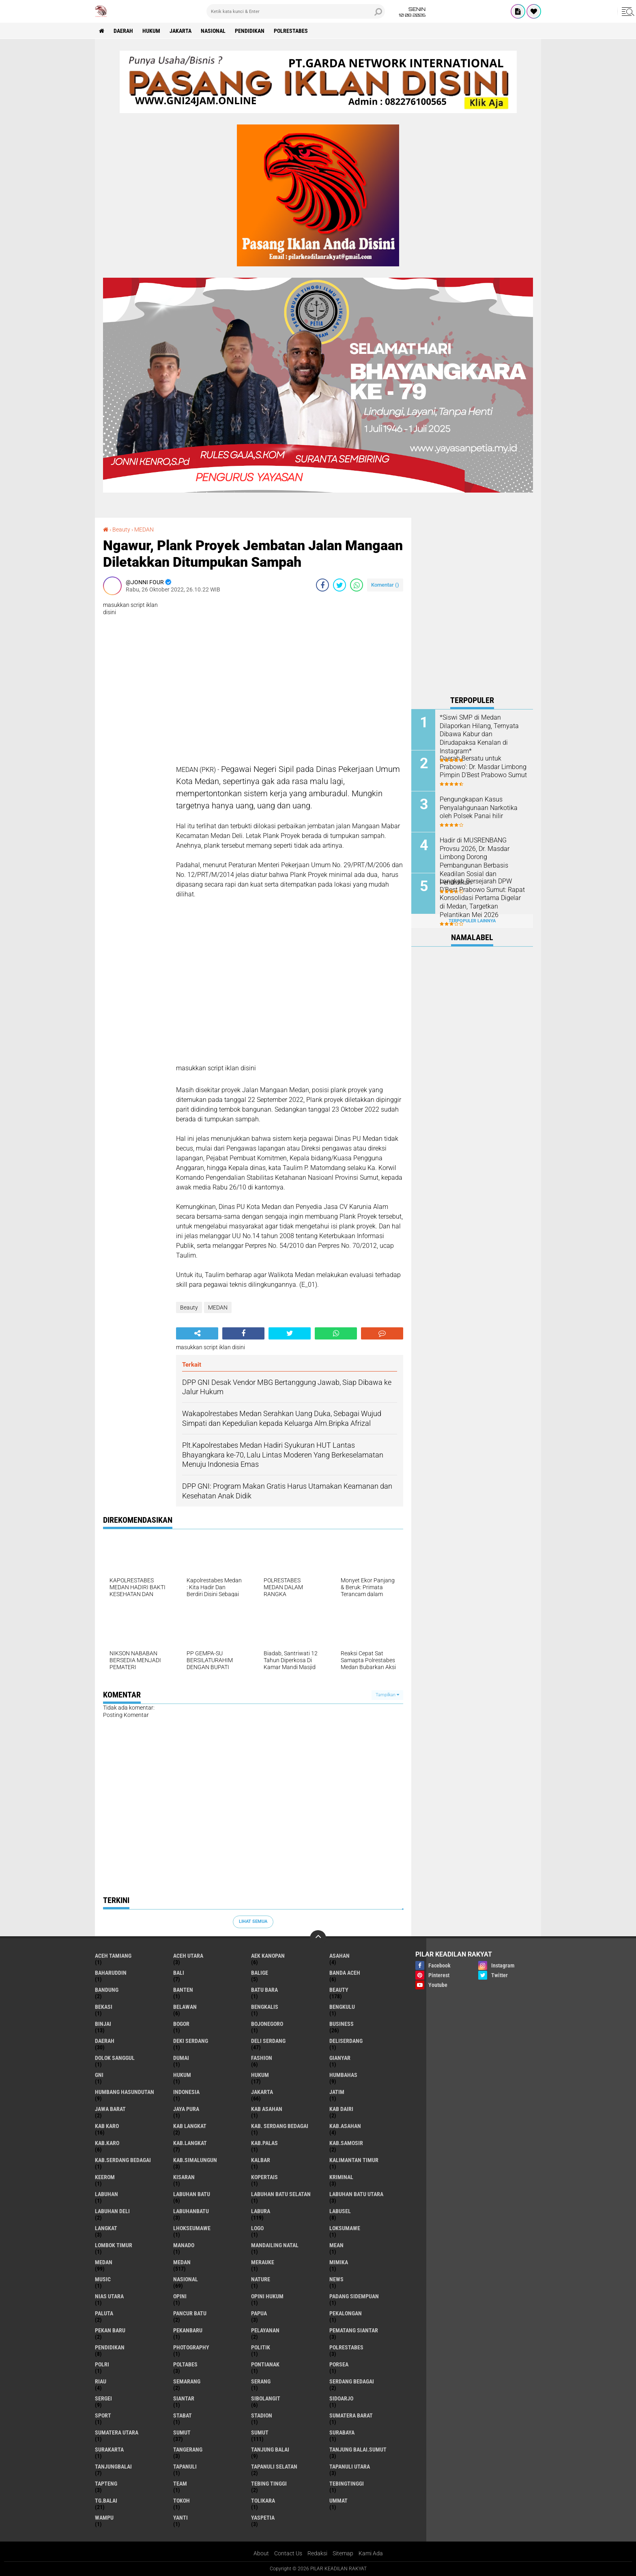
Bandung (106, 1990)
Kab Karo (107, 2126)
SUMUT (260, 2432)
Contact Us (288, 2553)
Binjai (103, 2024)
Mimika (338, 2262)
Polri (102, 2364)
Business (341, 2024)
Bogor (181, 2024)
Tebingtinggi (346, 2483)
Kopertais (264, 2177)
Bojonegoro (267, 2024)
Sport (103, 2415)
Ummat (338, 2500)
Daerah (123, 31)
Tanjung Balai (270, 2449)
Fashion (261, 2058)
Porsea (338, 2364)
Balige (259, 1973)
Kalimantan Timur (353, 2160)
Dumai (181, 2058)
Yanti (180, 2517)
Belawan (185, 2007)
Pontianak (265, 2364)
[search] (295, 11)
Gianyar (339, 2058)
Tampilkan (387, 1694)
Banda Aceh (344, 1973)
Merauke (262, 2262)
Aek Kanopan (268, 1955)
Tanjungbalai (113, 2466)
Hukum (151, 31)
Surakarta (109, 2449)
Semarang (186, 2381)
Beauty (121, 529)
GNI (99, 2075)
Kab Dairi (341, 2109)
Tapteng (106, 2483)
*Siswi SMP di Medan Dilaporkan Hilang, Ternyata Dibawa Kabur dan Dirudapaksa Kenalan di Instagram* (479, 734)
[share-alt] (197, 1333)
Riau (100, 2381)
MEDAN (144, 529)
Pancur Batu (189, 2313)
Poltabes (185, 2364)
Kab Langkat (189, 2126)
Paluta (104, 2313)
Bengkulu (342, 2007)
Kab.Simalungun (195, 2160)
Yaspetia (263, 2517)
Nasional (213, 31)
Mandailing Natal (275, 2245)
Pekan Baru (110, 2330)
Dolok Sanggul (115, 2058)
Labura (260, 2211)
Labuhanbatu (191, 2211)
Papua (259, 2313)
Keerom (105, 2177)
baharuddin (111, 1973)
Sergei (103, 2398)
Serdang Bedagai (351, 2381)
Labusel (340, 2211)
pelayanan (265, 2330)
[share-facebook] (322, 585)
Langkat (106, 2228)
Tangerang (187, 2449)
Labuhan (106, 2194)
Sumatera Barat (351, 2415)
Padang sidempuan (354, 2296)
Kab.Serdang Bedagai (123, 2160)
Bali (178, 1973)
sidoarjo (341, 2398)
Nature (260, 2279)
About (261, 2553)
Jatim (336, 2092)
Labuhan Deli (112, 2211)
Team (180, 2483)
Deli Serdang (268, 2041)
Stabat (182, 2415)
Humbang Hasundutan (124, 2092)
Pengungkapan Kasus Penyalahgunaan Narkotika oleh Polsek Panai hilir (479, 807)
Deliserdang (346, 2041)
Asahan (339, 1955)
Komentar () (385, 585)
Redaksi (317, 2553)
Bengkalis (264, 2007)
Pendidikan (249, 31)
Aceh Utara (188, 1955)
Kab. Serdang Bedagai (279, 2126)
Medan (103, 2262)
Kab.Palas (264, 2143)
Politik (260, 2347)
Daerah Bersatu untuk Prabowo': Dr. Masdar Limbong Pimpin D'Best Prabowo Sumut (483, 766)
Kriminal (341, 2177)
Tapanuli (185, 2466)
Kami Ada (371, 2553)
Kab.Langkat (190, 2143)
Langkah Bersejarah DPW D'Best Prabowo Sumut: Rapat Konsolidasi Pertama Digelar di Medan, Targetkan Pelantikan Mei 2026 (482, 898)
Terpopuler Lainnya (472, 921)
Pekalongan (345, 2313)
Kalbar (260, 2160)
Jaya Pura (186, 2109)
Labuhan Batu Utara (356, 2194)
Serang (261, 2381)
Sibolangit (265, 2398)
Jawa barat (110, 2109)
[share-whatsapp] (356, 585)
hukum (182, 2075)
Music (103, 2279)
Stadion (261, 2415)
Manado (183, 2245)
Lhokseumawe (192, 2228)
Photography (191, 2347)
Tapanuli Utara (349, 2466)
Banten (183, 1990)
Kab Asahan (266, 2109)
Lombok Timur (113, 2245)
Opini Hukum (267, 2296)
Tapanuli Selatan (274, 2466)
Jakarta (180, 31)
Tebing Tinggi (269, 2483)
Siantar (183, 2398)
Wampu (104, 2517)
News (336, 2279)
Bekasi (103, 2007)
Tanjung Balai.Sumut (358, 2449)
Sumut (182, 2432)
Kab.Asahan (345, 2126)
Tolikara (263, 2500)
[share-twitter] (339, 585)
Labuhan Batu (191, 2194)
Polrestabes (291, 31)
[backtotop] (318, 1938)
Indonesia (186, 2092)
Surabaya (342, 2432)
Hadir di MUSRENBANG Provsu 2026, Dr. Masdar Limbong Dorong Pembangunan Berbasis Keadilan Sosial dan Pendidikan (474, 861)
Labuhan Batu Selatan (281, 2194)
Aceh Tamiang (113, 1955)
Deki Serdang (190, 2041)
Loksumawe (344, 2228)
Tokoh (181, 2500)
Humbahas (343, 2075)
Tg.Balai (106, 2500)
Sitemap (343, 2553)
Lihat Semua (253, 1921)
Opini (180, 2296)
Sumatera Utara (116, 2432)
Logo (257, 2228)
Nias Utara (109, 2296)
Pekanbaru (187, 2330)
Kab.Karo (107, 2143)
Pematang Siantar (353, 2330)
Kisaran (184, 2177)
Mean (336, 2245)
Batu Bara (264, 1990)
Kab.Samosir (346, 2143)
